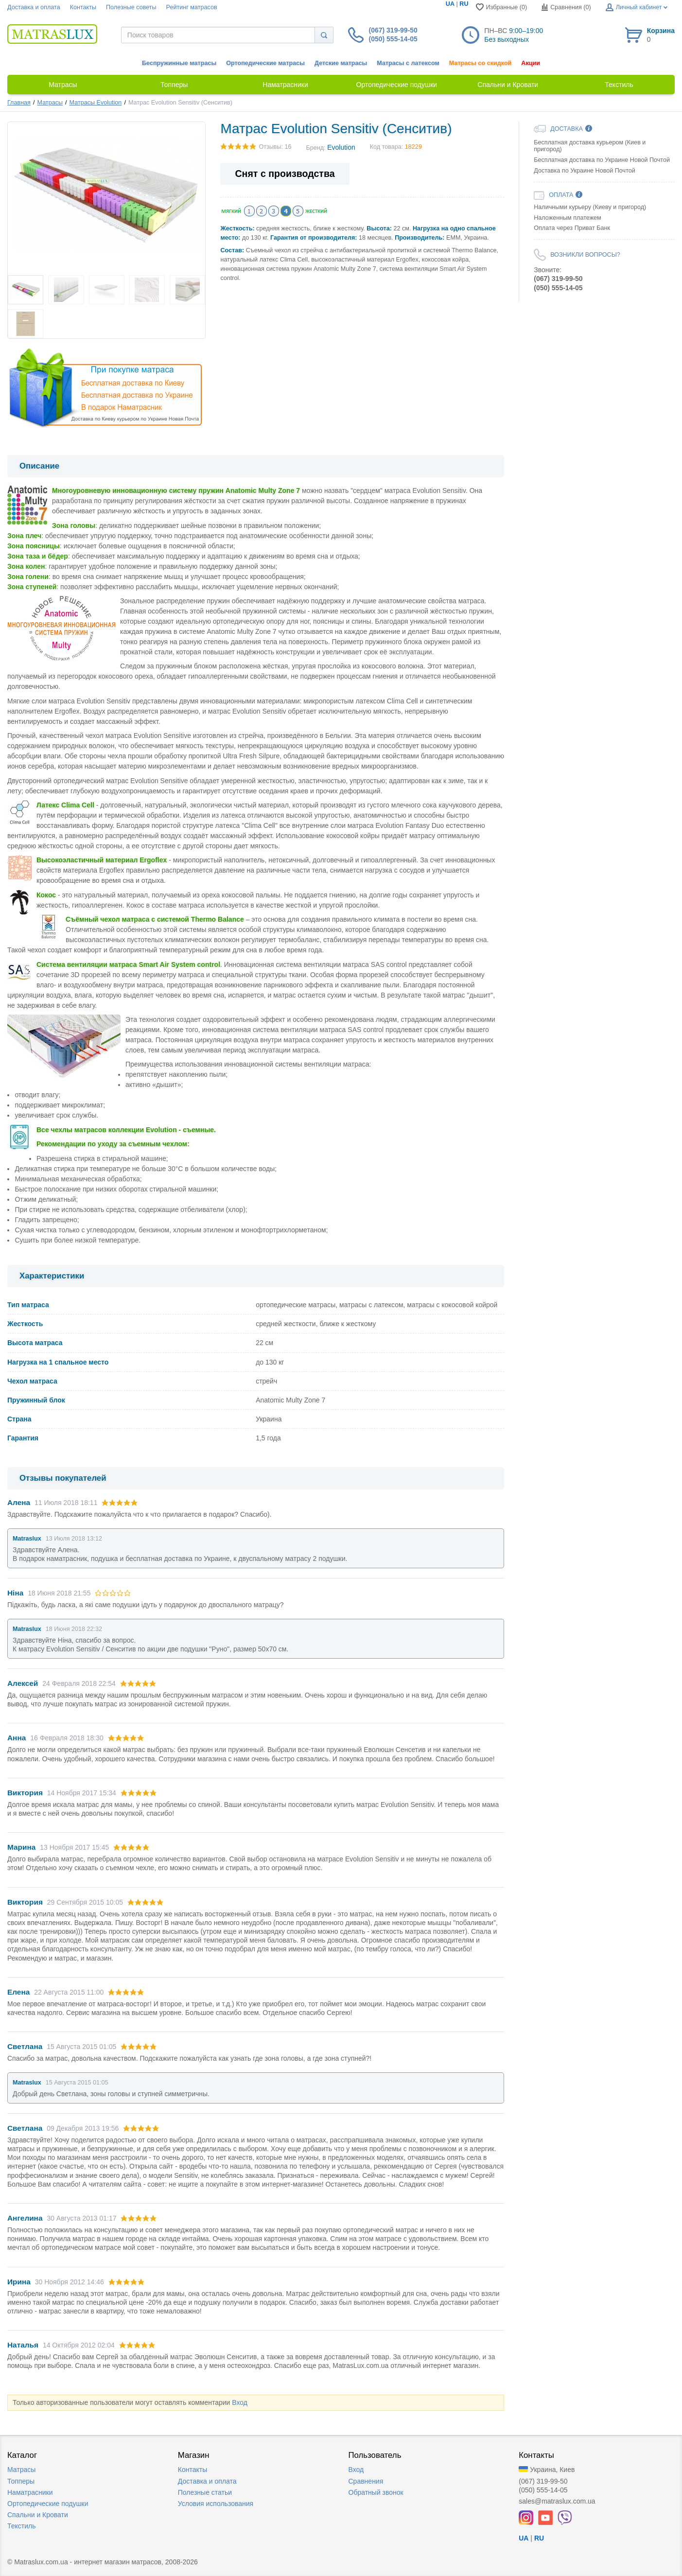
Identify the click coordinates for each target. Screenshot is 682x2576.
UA (450, 3)
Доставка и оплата (33, 7)
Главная (19, 102)
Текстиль (21, 2526)
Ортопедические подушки (47, 2503)
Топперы (21, 2481)
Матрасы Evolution (96, 102)
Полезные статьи (205, 2492)
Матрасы (50, 102)
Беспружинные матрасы (179, 63)
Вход (239, 2402)
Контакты (83, 7)
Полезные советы (131, 7)
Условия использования (215, 2503)
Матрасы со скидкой (480, 63)
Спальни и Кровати (37, 2515)
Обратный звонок (376, 2492)
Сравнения (366, 2481)
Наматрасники (29, 2492)
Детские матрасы (341, 63)
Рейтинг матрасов (191, 7)
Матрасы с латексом (408, 63)
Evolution (341, 147)
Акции (530, 63)
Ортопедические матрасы (265, 63)
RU (463, 3)
